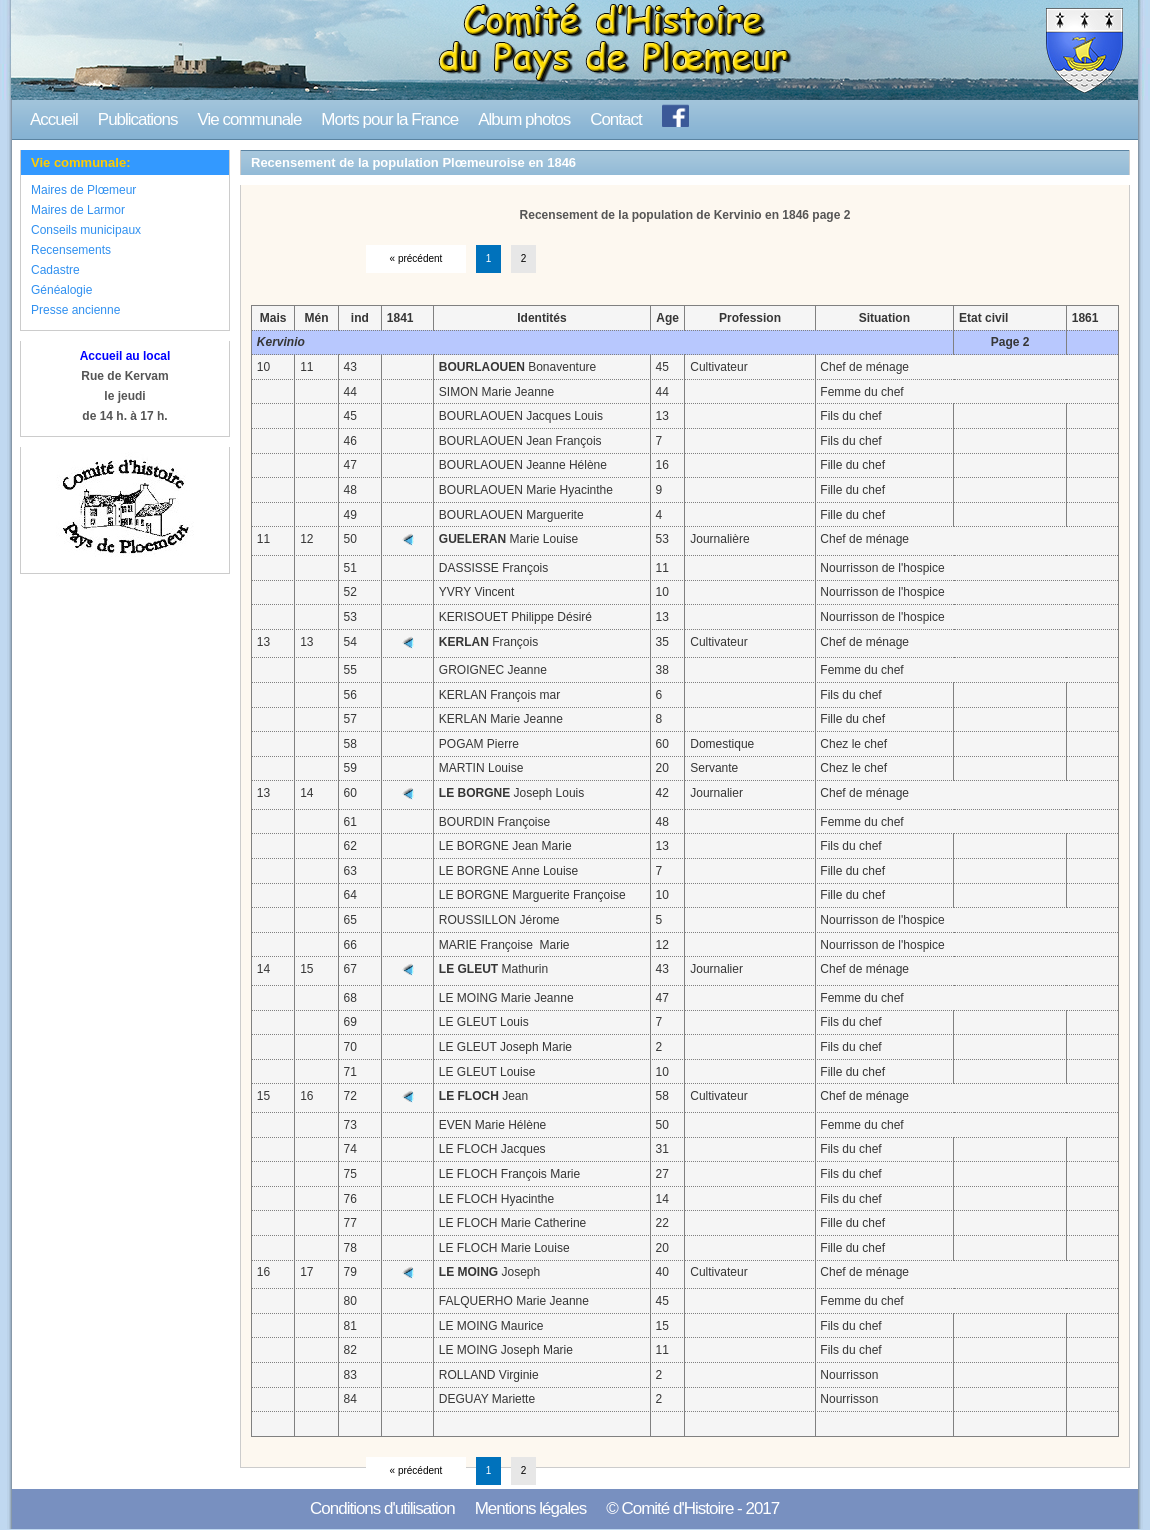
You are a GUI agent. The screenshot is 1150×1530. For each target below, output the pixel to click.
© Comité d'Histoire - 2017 (692, 1508)
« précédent (416, 258)
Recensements (71, 250)
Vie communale (249, 119)
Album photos (524, 119)
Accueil (54, 119)
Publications (138, 119)
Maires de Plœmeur (83, 190)
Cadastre (55, 270)
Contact (616, 119)
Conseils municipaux (86, 230)
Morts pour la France (389, 119)
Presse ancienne (75, 310)
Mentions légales (531, 1508)
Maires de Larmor (78, 210)
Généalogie (61, 290)
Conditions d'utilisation (382, 1508)
